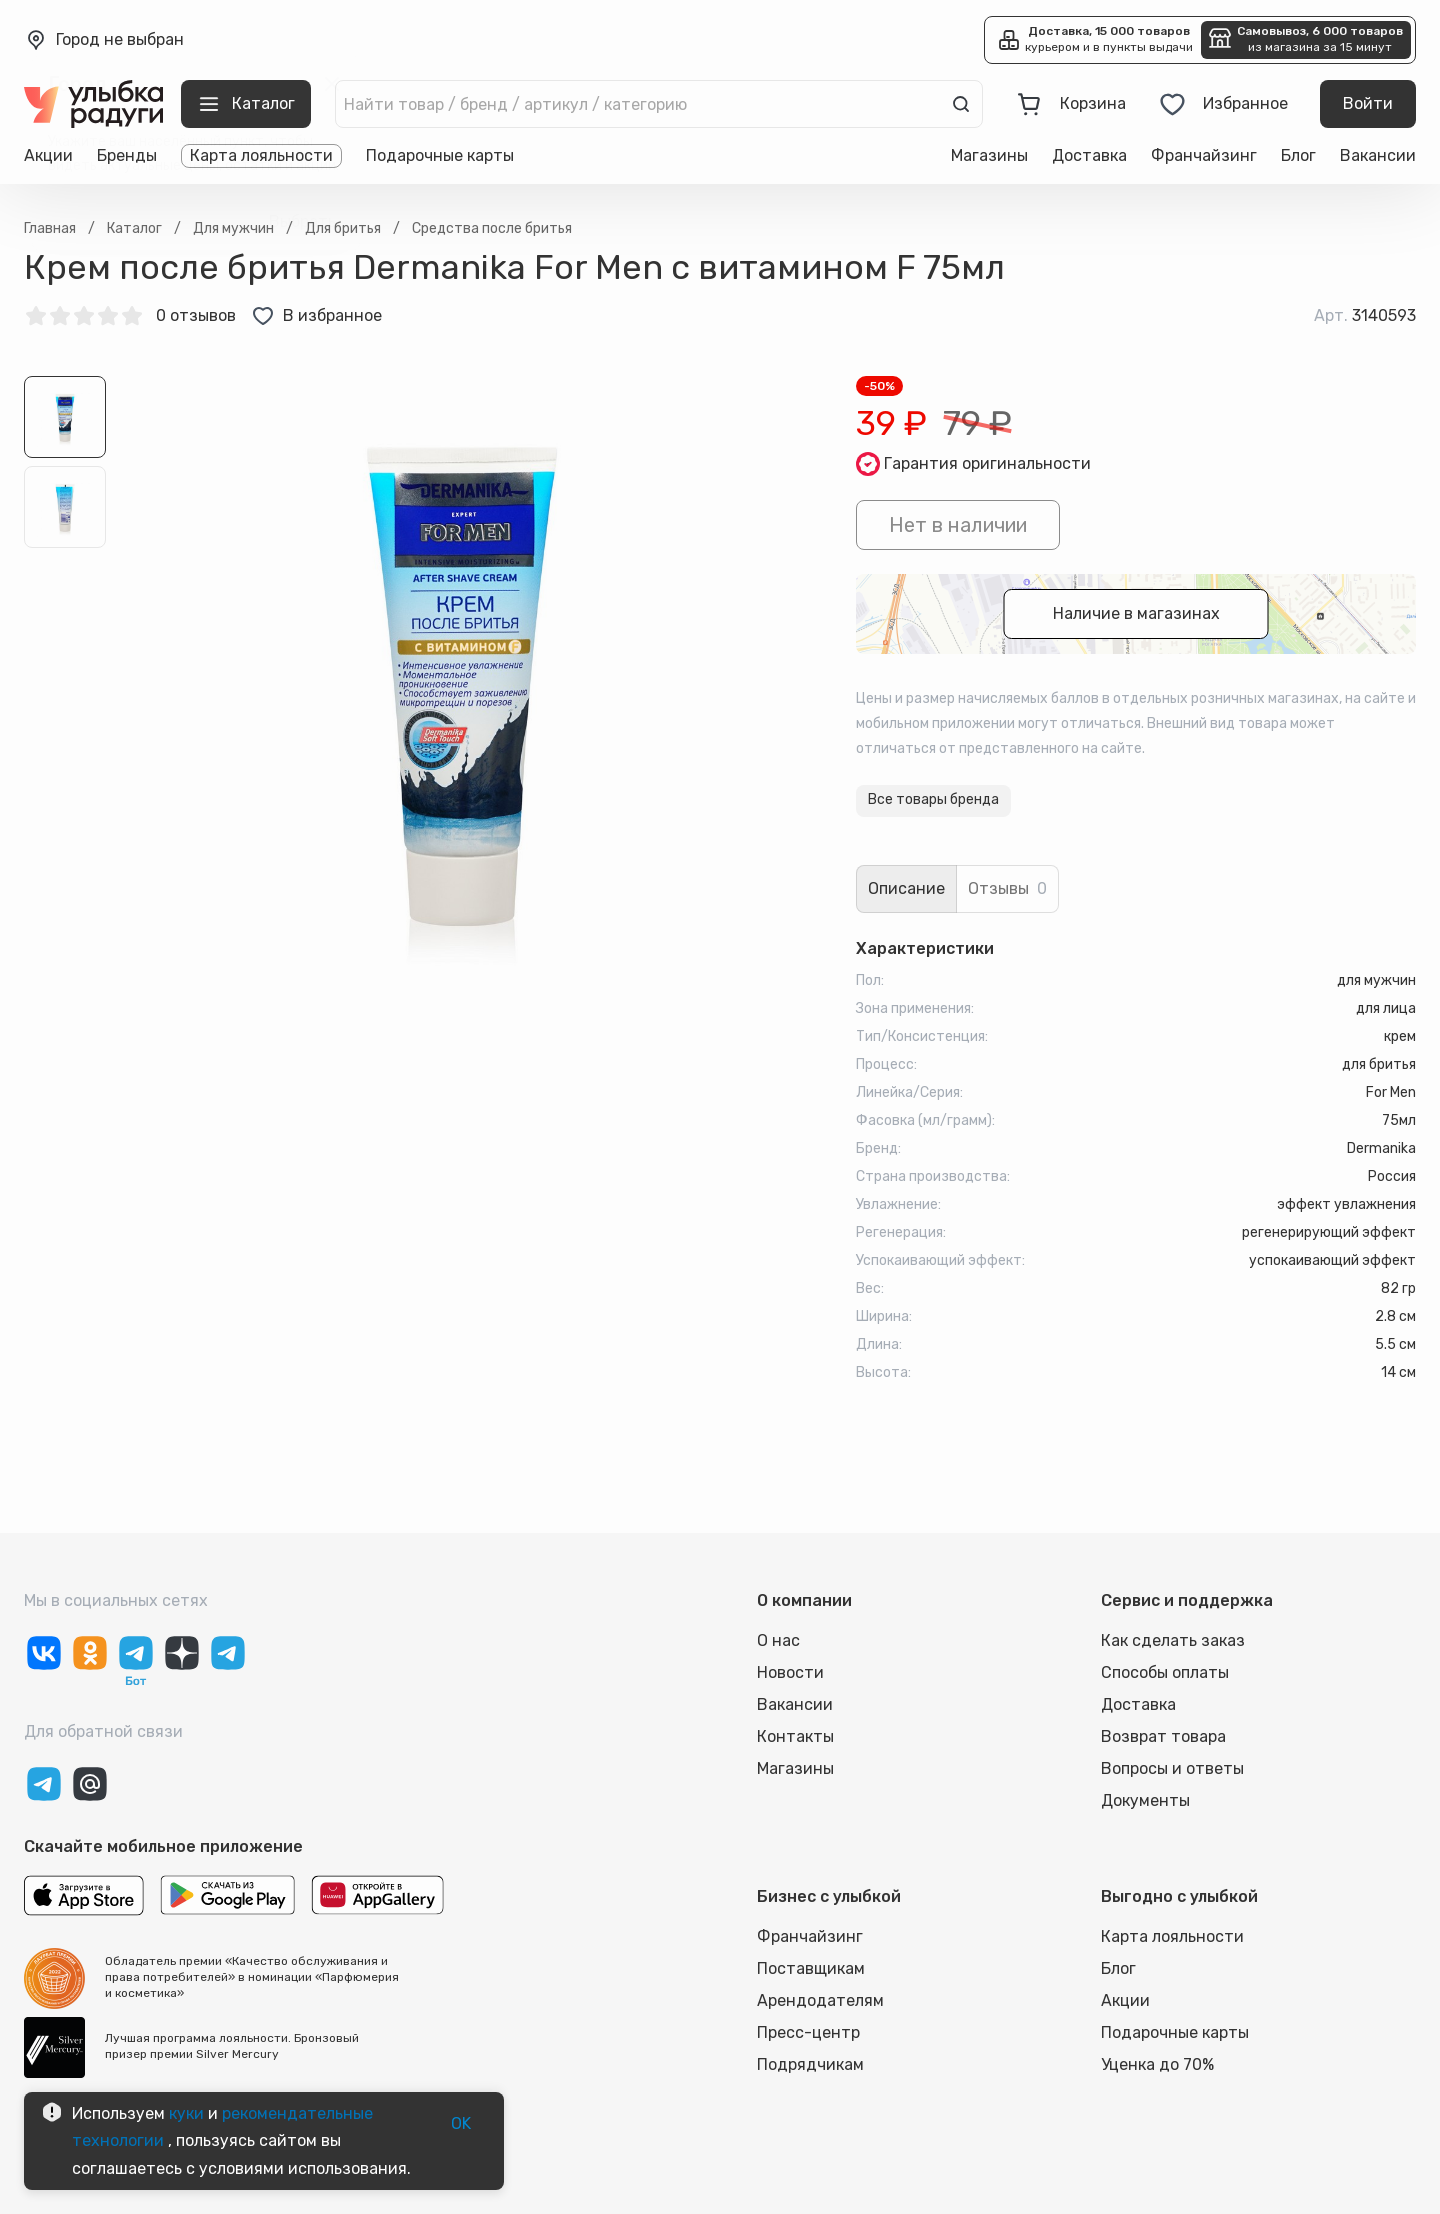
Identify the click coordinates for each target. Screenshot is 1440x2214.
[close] (332, 84)
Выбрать (302, 222)
